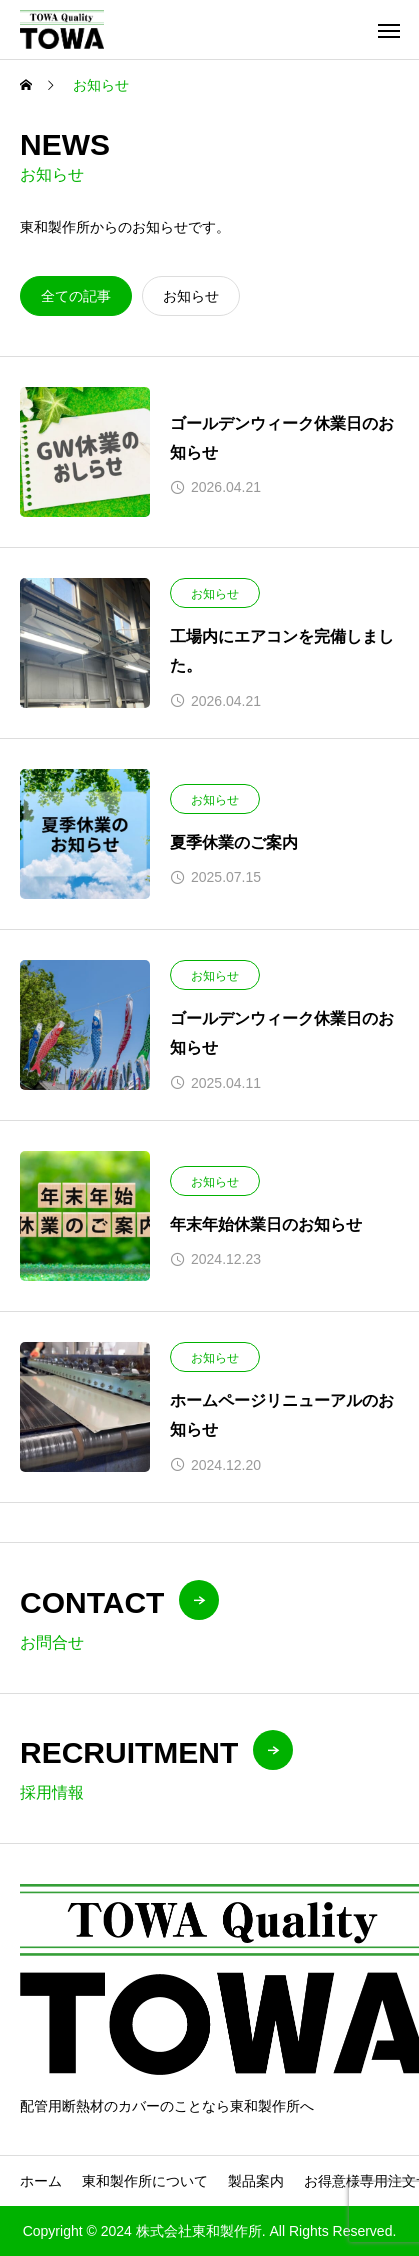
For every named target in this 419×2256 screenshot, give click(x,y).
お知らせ (215, 594)
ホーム (41, 2181)
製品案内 (256, 2181)
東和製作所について (145, 2181)
